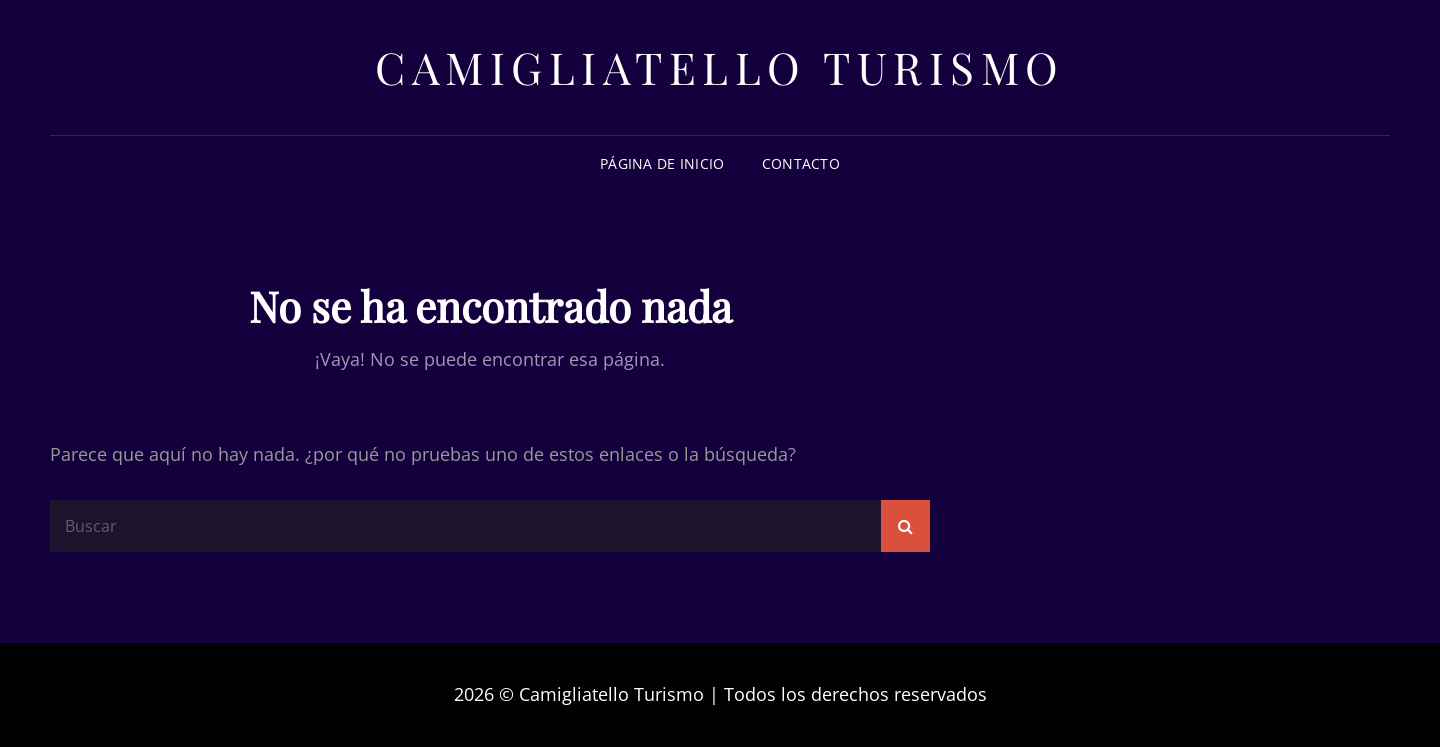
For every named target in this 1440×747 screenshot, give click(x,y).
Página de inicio (662, 163)
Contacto (801, 163)
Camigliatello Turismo (720, 66)
